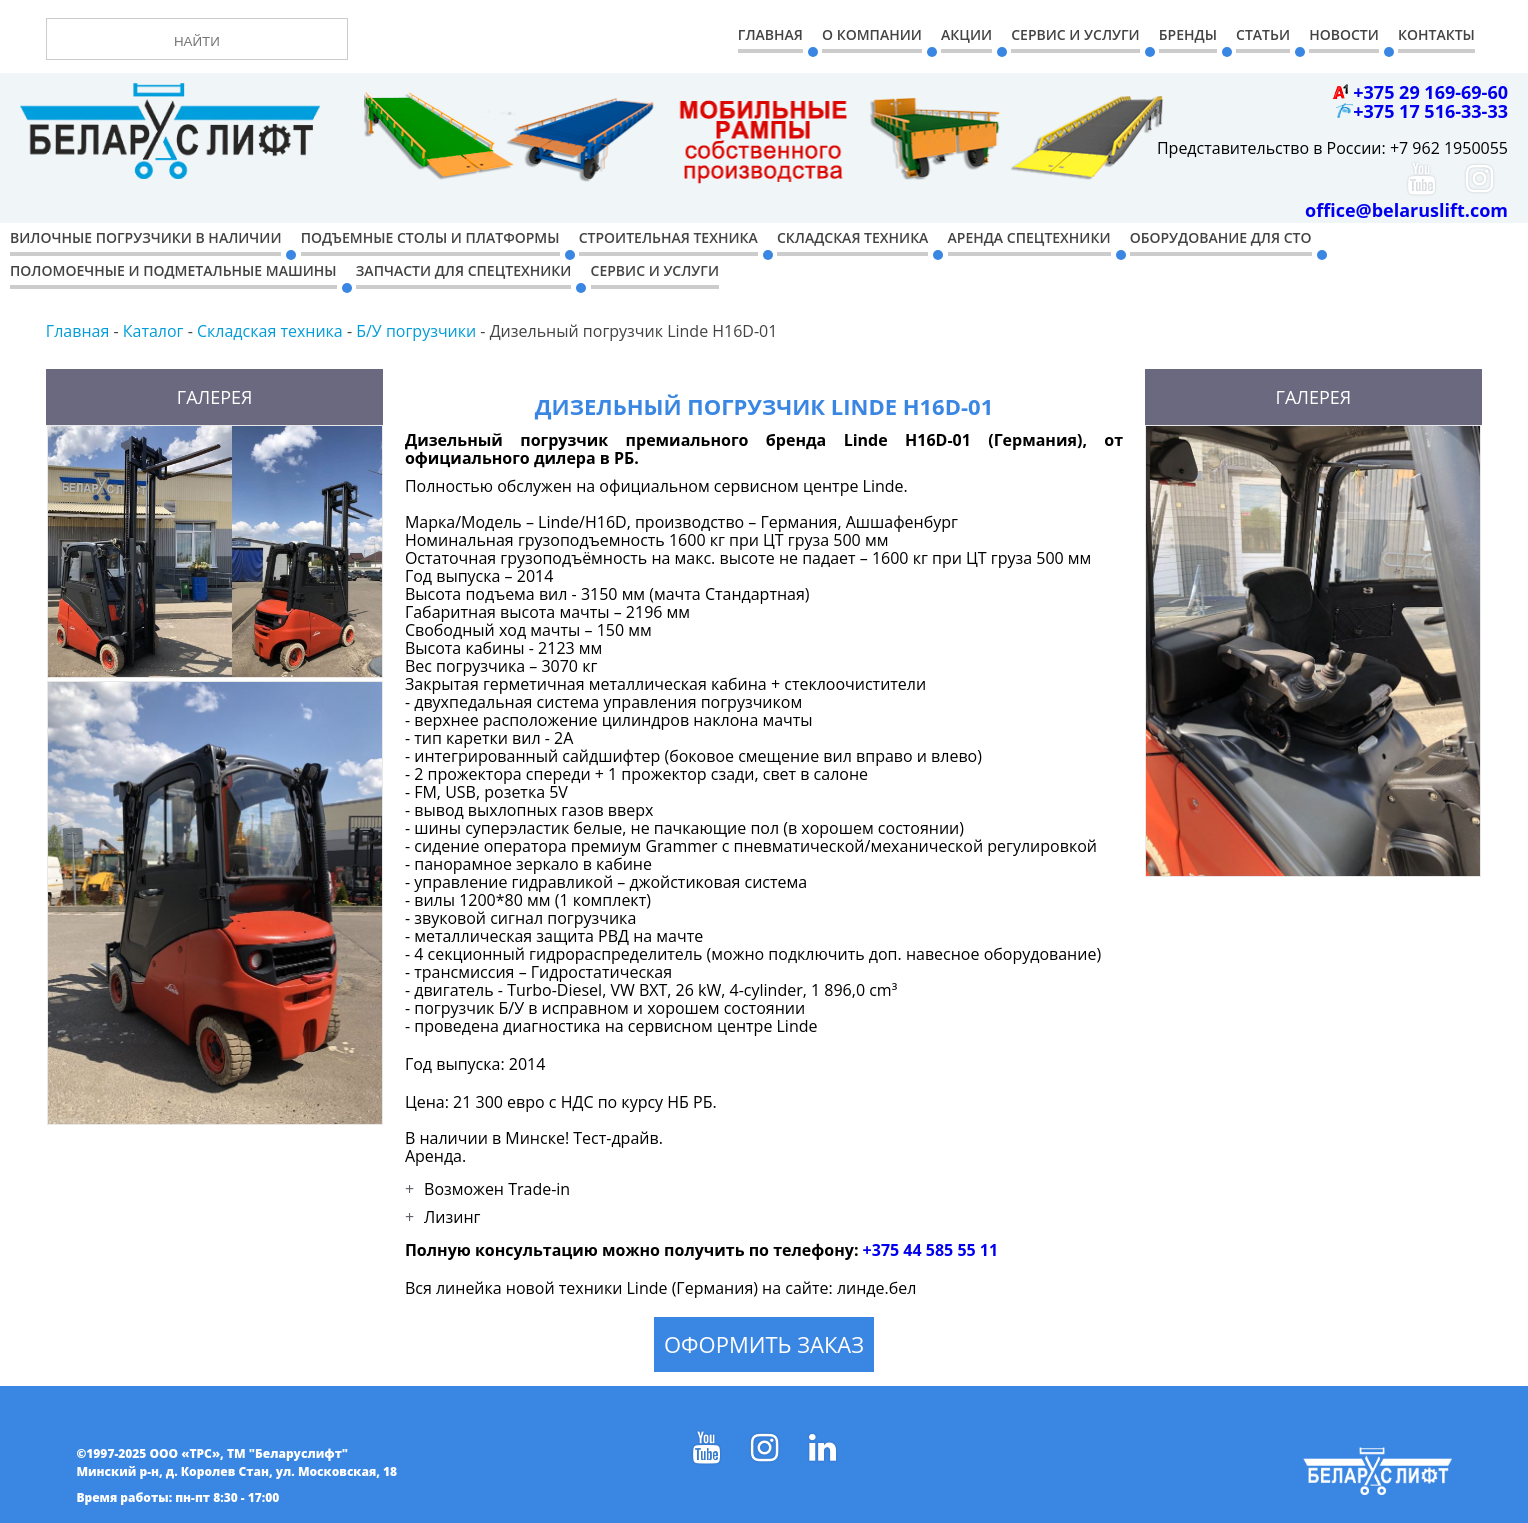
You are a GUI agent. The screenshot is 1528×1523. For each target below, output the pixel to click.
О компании (872, 34)
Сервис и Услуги (1075, 34)
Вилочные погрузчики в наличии (145, 237)
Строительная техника (668, 237)
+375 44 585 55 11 (931, 1250)
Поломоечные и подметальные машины (173, 270)
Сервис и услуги (655, 270)
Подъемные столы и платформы (430, 237)
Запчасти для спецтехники (464, 270)
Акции (966, 34)
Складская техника (852, 237)
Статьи (1263, 34)
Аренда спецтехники (1029, 237)
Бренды (1188, 34)
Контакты (1436, 34)
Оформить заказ (764, 1344)
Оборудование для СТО (1221, 237)
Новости (1344, 34)
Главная (770, 34)
